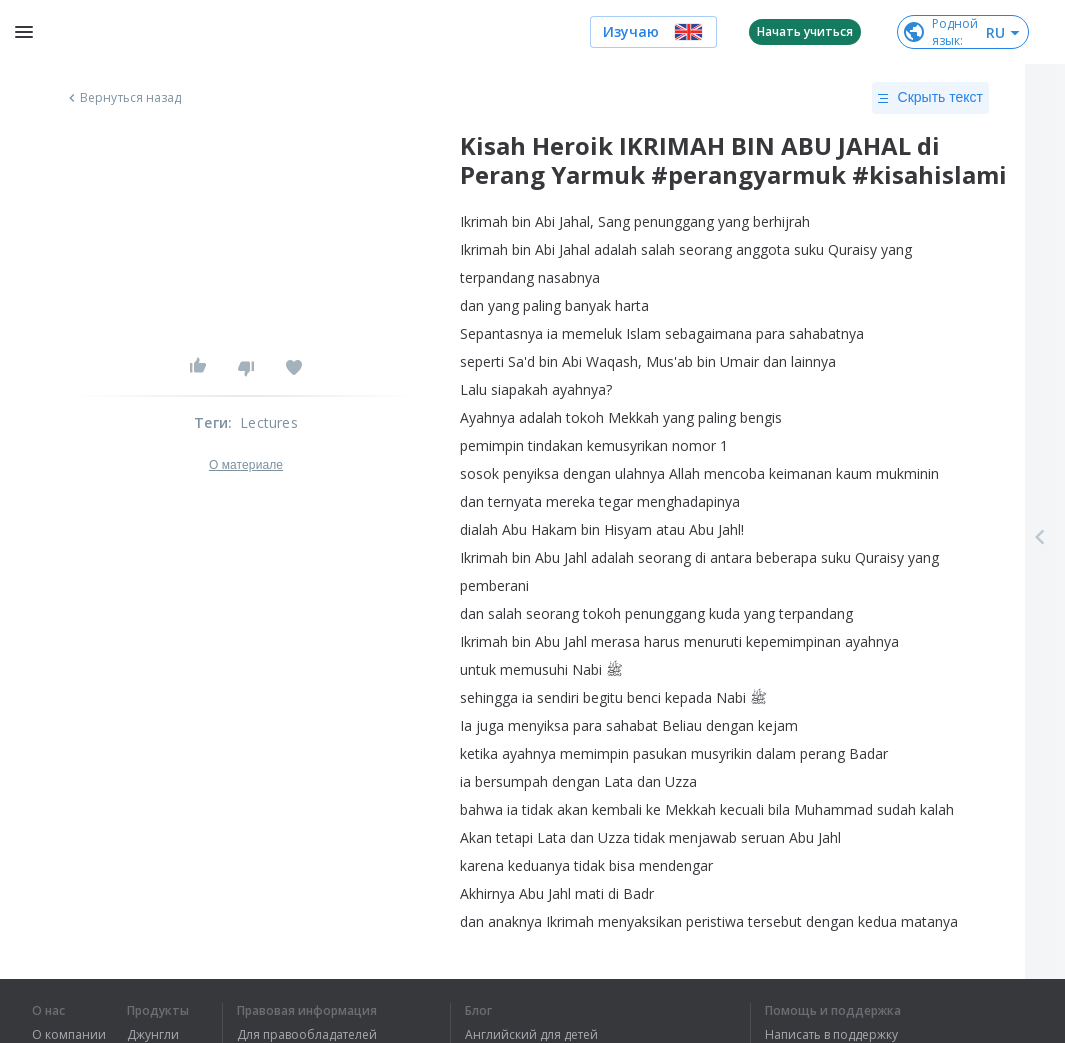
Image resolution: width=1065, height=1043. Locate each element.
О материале (246, 465)
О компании (69, 1035)
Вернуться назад (123, 98)
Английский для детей (531, 1035)
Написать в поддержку (831, 1035)
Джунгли (153, 1035)
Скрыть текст (930, 98)
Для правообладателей (307, 1035)
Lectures (269, 422)
